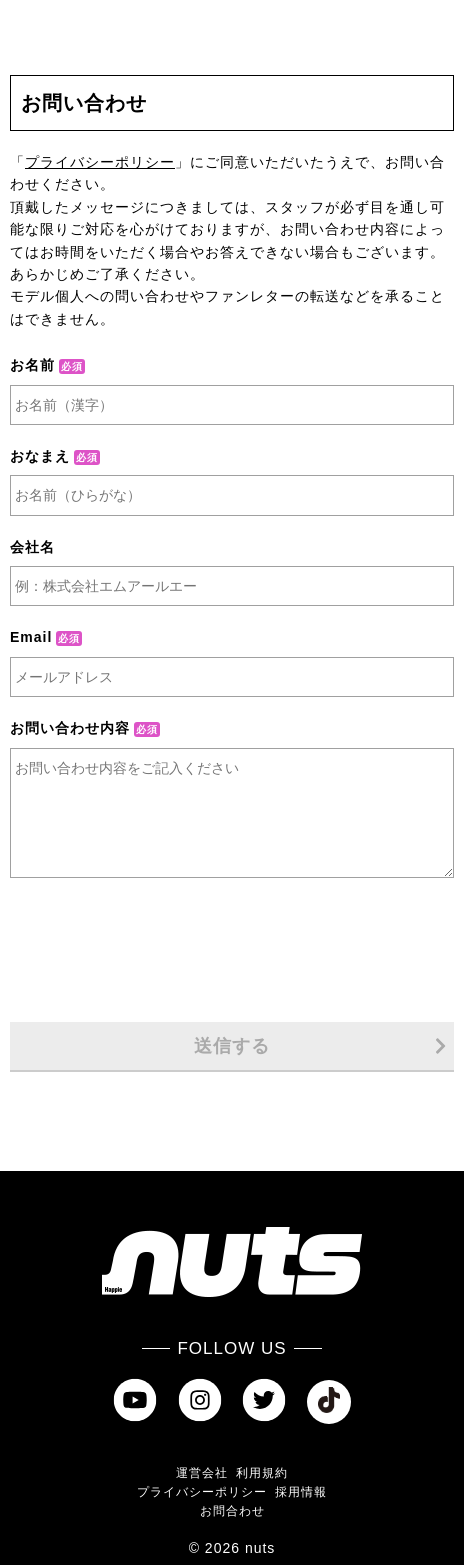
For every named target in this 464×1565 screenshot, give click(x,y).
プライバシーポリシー (100, 162)
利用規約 (262, 1473)
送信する (320, 1046)
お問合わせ (232, 1511)
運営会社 (202, 1473)
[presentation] (232, 951)
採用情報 (301, 1492)
